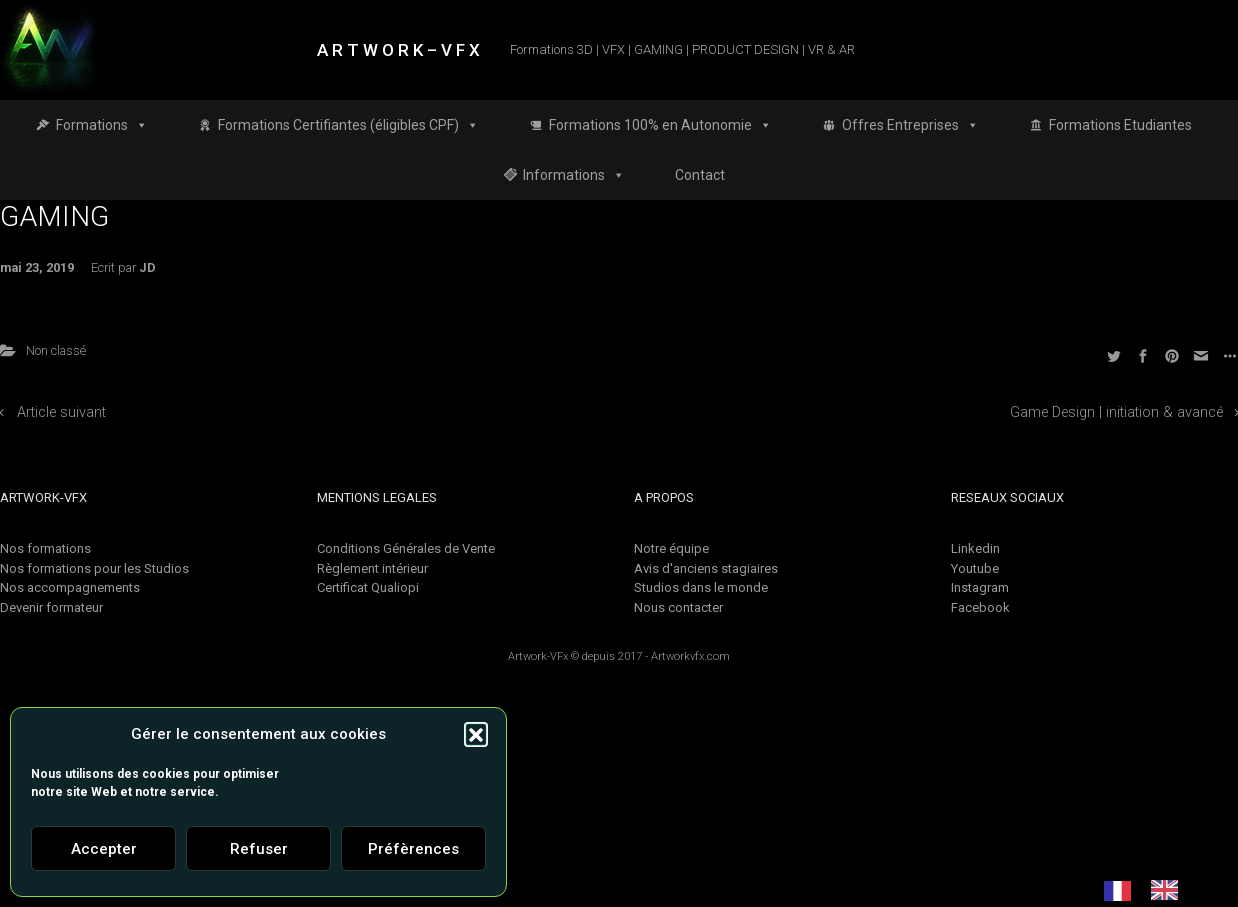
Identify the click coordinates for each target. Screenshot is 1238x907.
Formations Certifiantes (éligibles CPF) (348, 125)
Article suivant (61, 412)
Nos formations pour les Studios (94, 568)
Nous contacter (678, 607)
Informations (574, 175)
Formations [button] (102, 125)
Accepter (104, 849)
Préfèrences (413, 849)
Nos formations (45, 548)
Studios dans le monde (701, 587)
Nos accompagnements (70, 587)
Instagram (980, 587)
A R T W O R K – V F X (398, 50)
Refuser (259, 849)
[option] (1169, 890)
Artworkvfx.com (690, 656)
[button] (476, 734)
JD (147, 267)
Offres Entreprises (910, 125)
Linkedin (975, 548)
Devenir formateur (51, 607)
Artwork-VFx (538, 656)
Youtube (975, 568)
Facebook (980, 607)
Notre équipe (671, 548)
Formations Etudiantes (1120, 125)
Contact (700, 175)
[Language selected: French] (1151, 890)
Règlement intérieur (372, 568)
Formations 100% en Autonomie (660, 125)
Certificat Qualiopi (368, 587)
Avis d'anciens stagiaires (706, 568)
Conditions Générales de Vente (406, 548)
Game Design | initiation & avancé (1116, 412)
